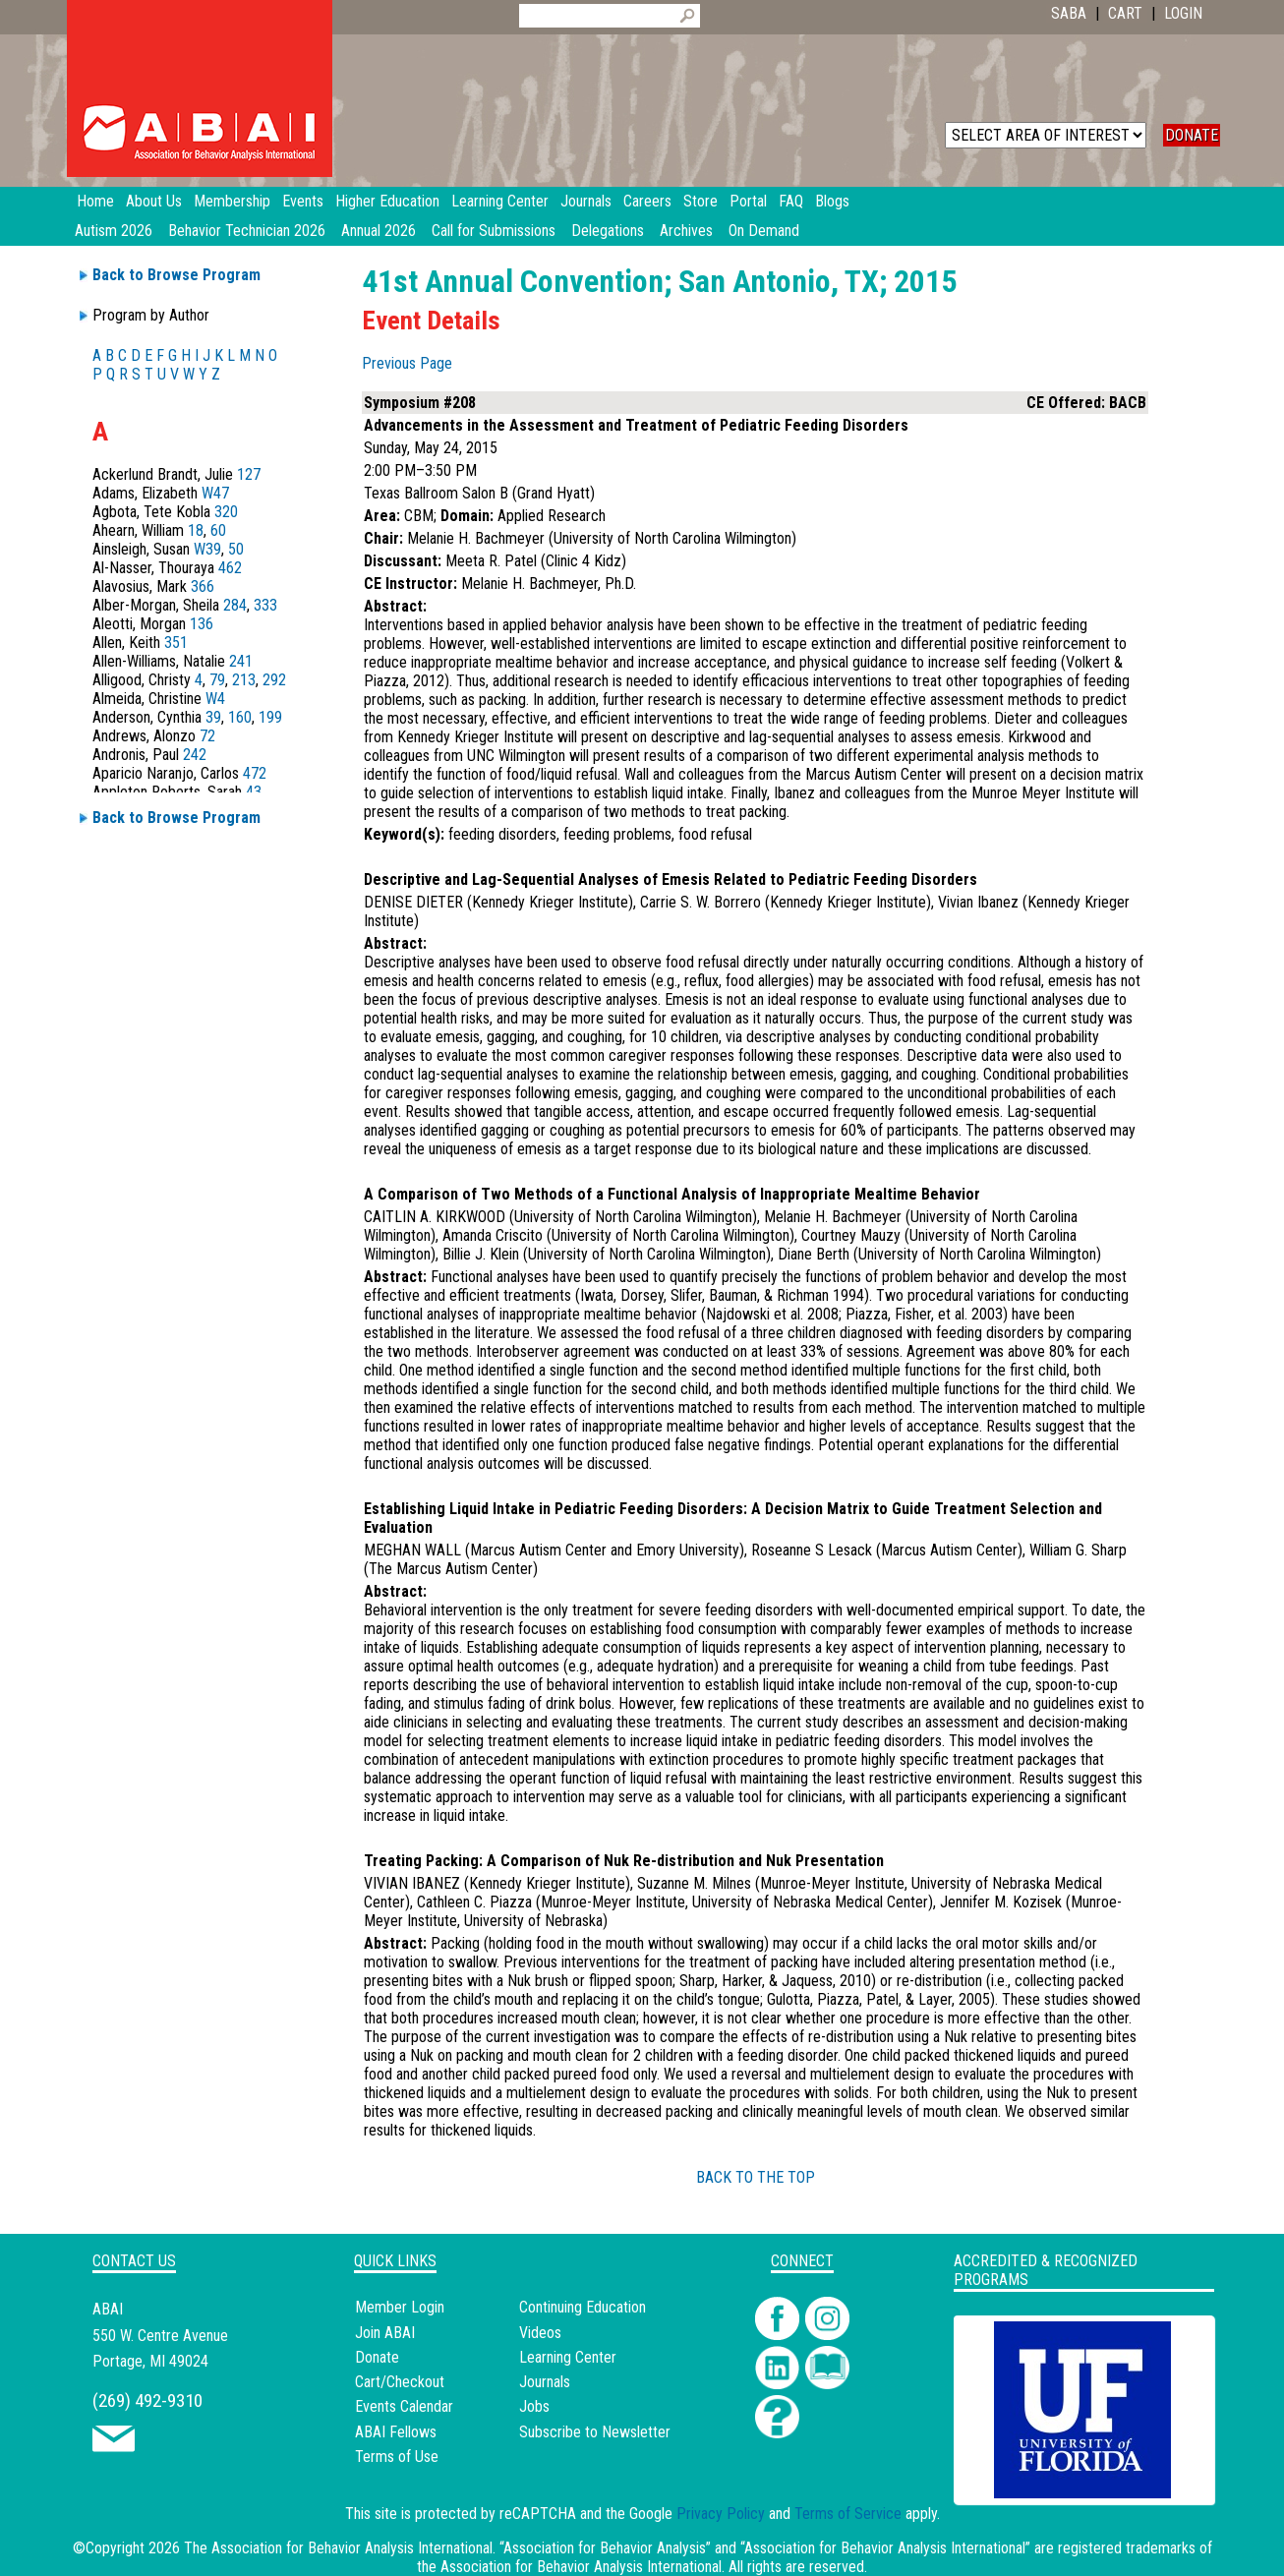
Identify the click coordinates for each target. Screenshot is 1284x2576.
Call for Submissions (493, 230)
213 (244, 680)
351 (176, 642)
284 (235, 605)
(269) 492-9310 (147, 2400)
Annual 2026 (378, 230)
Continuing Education (582, 2307)
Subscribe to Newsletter (595, 2432)
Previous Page (407, 363)
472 (254, 773)
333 (265, 605)
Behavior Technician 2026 (246, 230)
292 (274, 680)
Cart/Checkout (399, 2381)
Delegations (607, 230)
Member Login (399, 2307)
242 (194, 754)
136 (201, 624)
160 (240, 717)
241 (241, 661)
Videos (540, 2332)
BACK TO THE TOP (755, 2177)
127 (249, 474)
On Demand (764, 230)
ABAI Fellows (396, 2432)
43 (254, 792)
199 (270, 717)
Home (95, 201)
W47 (215, 493)
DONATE (1191, 135)
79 (217, 680)
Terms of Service (848, 2513)
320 (226, 511)
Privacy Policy (720, 2513)
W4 (215, 698)
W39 (207, 549)
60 (218, 530)
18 (196, 530)
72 (207, 736)
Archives (686, 230)
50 (236, 549)
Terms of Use (396, 2456)
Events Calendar (404, 2406)
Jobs (534, 2406)
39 (213, 717)
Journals (544, 2381)
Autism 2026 (113, 230)
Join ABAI (385, 2332)
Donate (377, 2357)
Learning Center (567, 2357)
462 (230, 567)
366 (202, 586)
